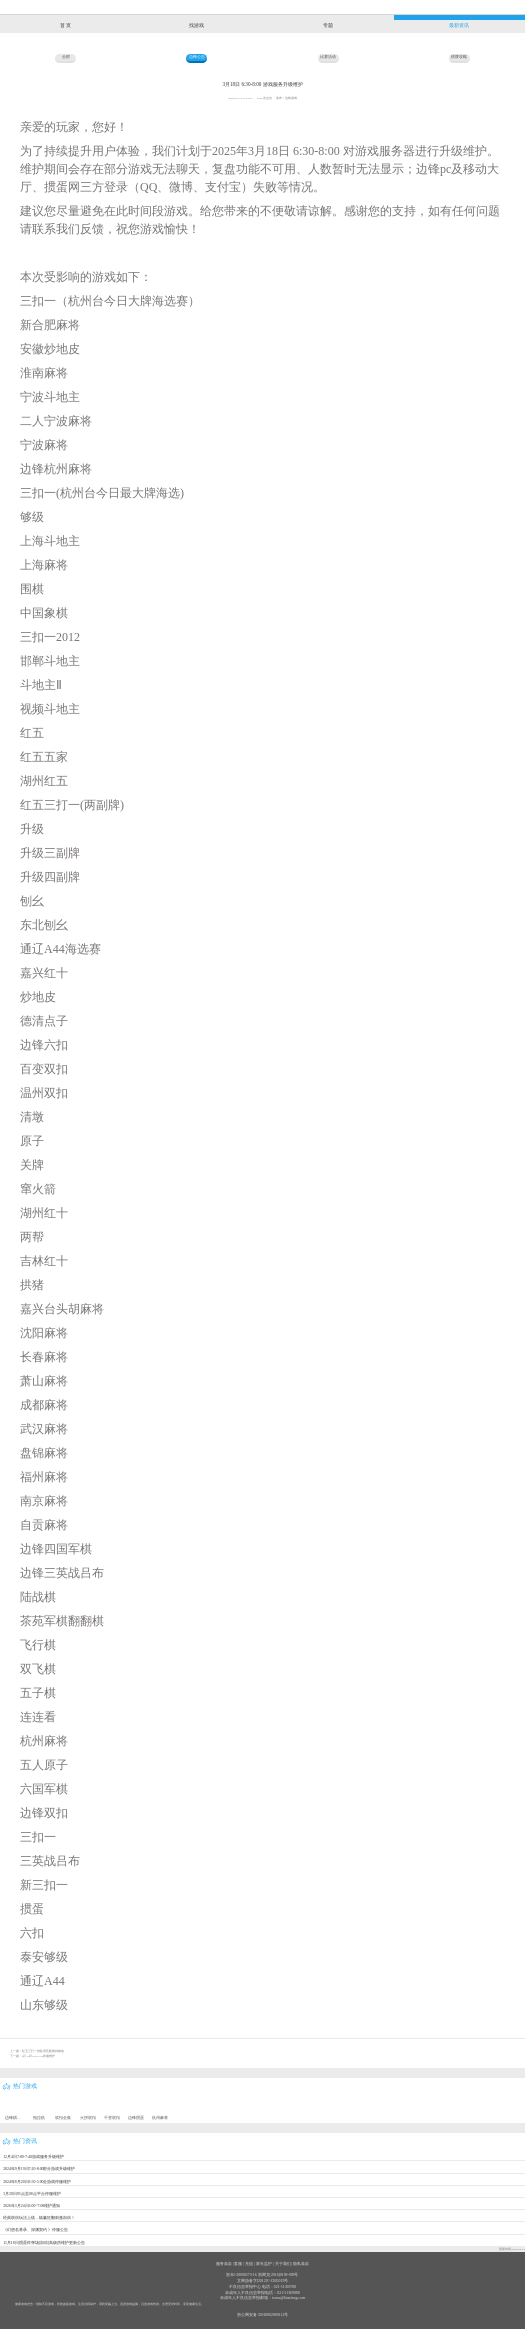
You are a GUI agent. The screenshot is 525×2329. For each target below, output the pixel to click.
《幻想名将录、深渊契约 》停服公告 (35, 2230)
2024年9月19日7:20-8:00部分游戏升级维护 (39, 2169)
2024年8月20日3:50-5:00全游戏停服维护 (37, 2182)
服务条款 (224, 2264)
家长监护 (264, 2264)
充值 (249, 2264)
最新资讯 (459, 25)
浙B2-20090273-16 (241, 2275)
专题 (328, 25)
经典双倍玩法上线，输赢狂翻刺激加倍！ (39, 2218)
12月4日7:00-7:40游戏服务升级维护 (33, 2157)
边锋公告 (197, 57)
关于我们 (283, 2264)
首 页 (65, 25)
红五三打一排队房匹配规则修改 (43, 2051)
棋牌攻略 (459, 57)
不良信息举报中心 (245, 2287)
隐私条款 (301, 2264)
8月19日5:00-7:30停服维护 (39, 2056)
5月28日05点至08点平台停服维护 (31, 2194)
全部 (66, 57)
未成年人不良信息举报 (245, 2293)
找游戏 (196, 25)
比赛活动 (328, 57)
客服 (238, 2264)
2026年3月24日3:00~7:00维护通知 (31, 2206)
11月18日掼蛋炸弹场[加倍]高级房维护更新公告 (44, 2243)
